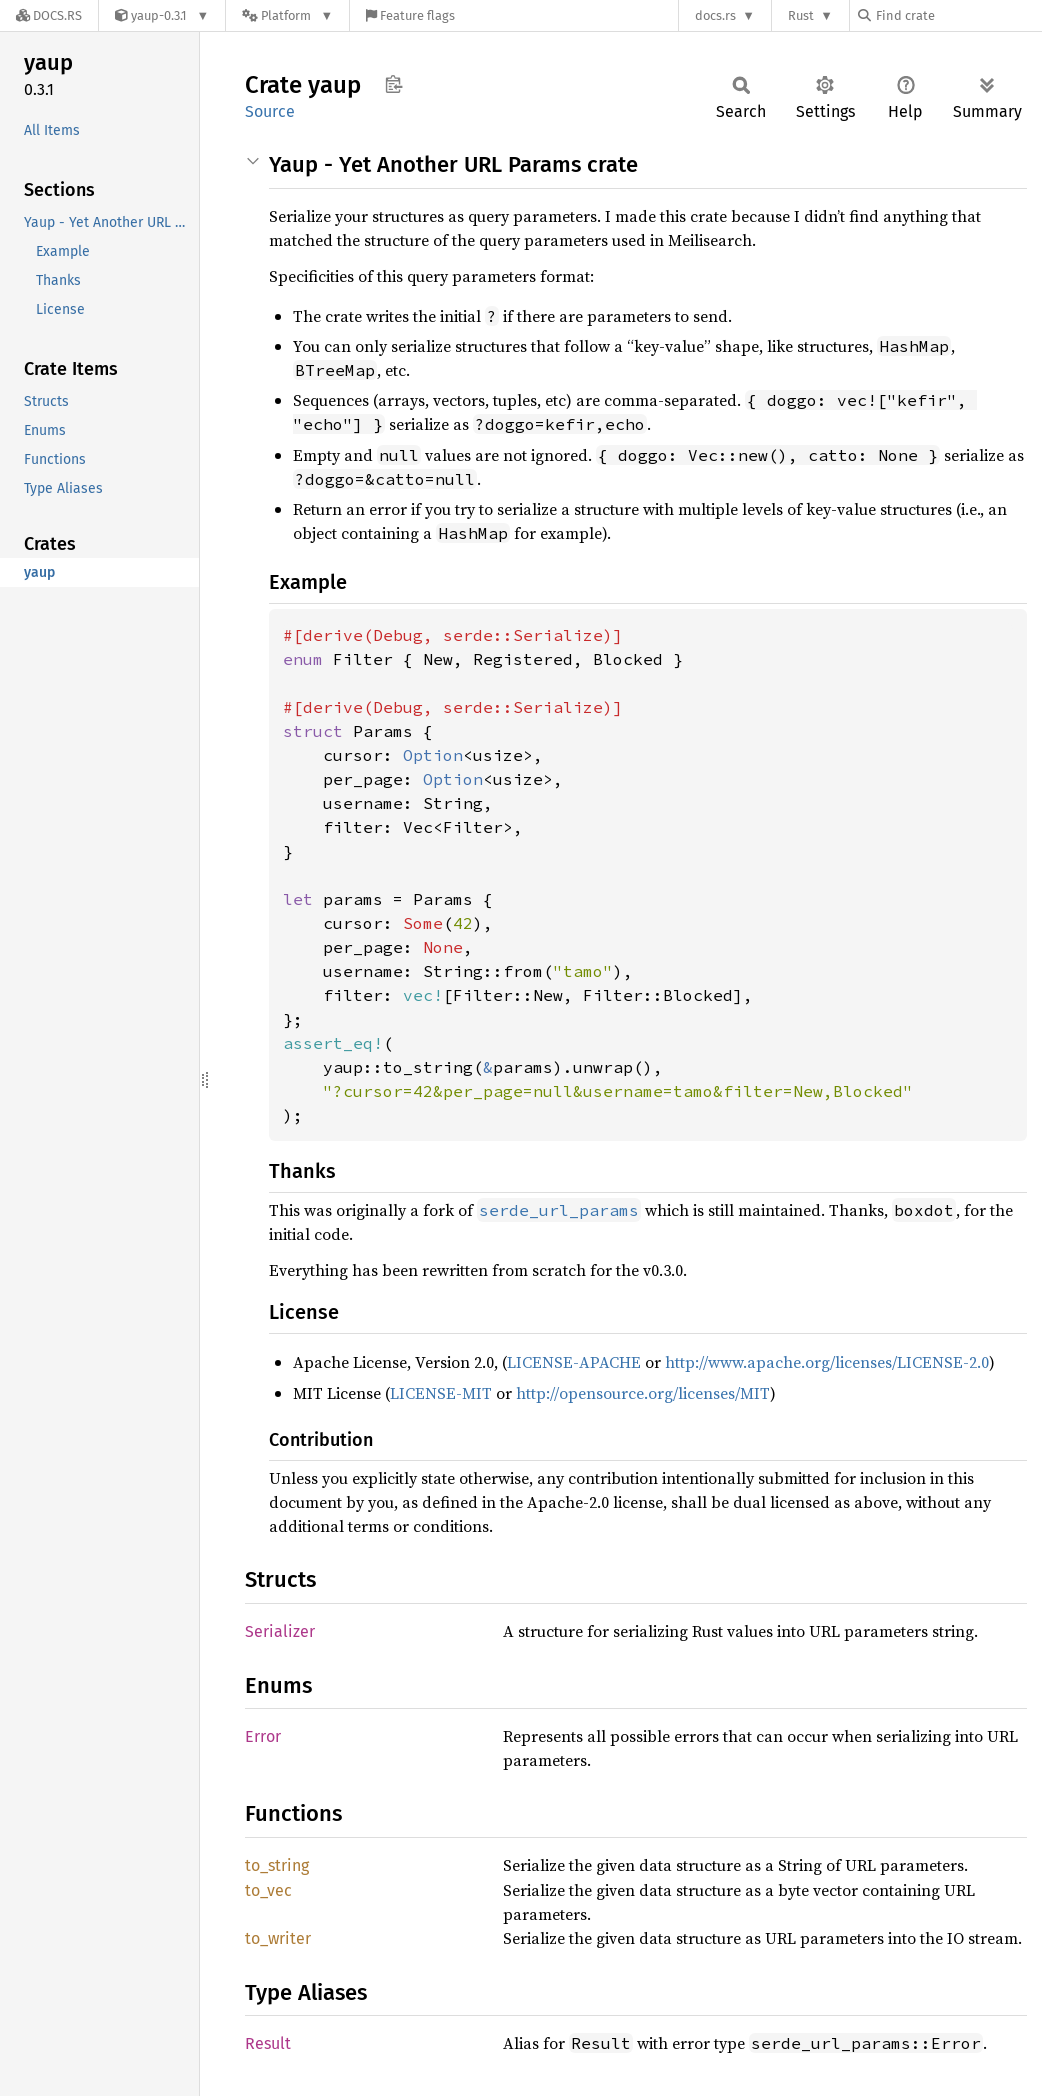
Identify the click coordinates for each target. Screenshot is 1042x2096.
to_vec (268, 1890)
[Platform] (287, 15)
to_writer (278, 1938)
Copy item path (393, 84)
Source (270, 111)
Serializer (280, 1631)
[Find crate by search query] (958, 15)
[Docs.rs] (49, 15)
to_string (277, 1865)
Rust (801, 15)
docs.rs (715, 15)
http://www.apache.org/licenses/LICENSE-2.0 (827, 1362)
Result (268, 2043)
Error (263, 1736)
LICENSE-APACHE (574, 1362)
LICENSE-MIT (441, 1393)
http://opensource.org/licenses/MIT (643, 1393)
